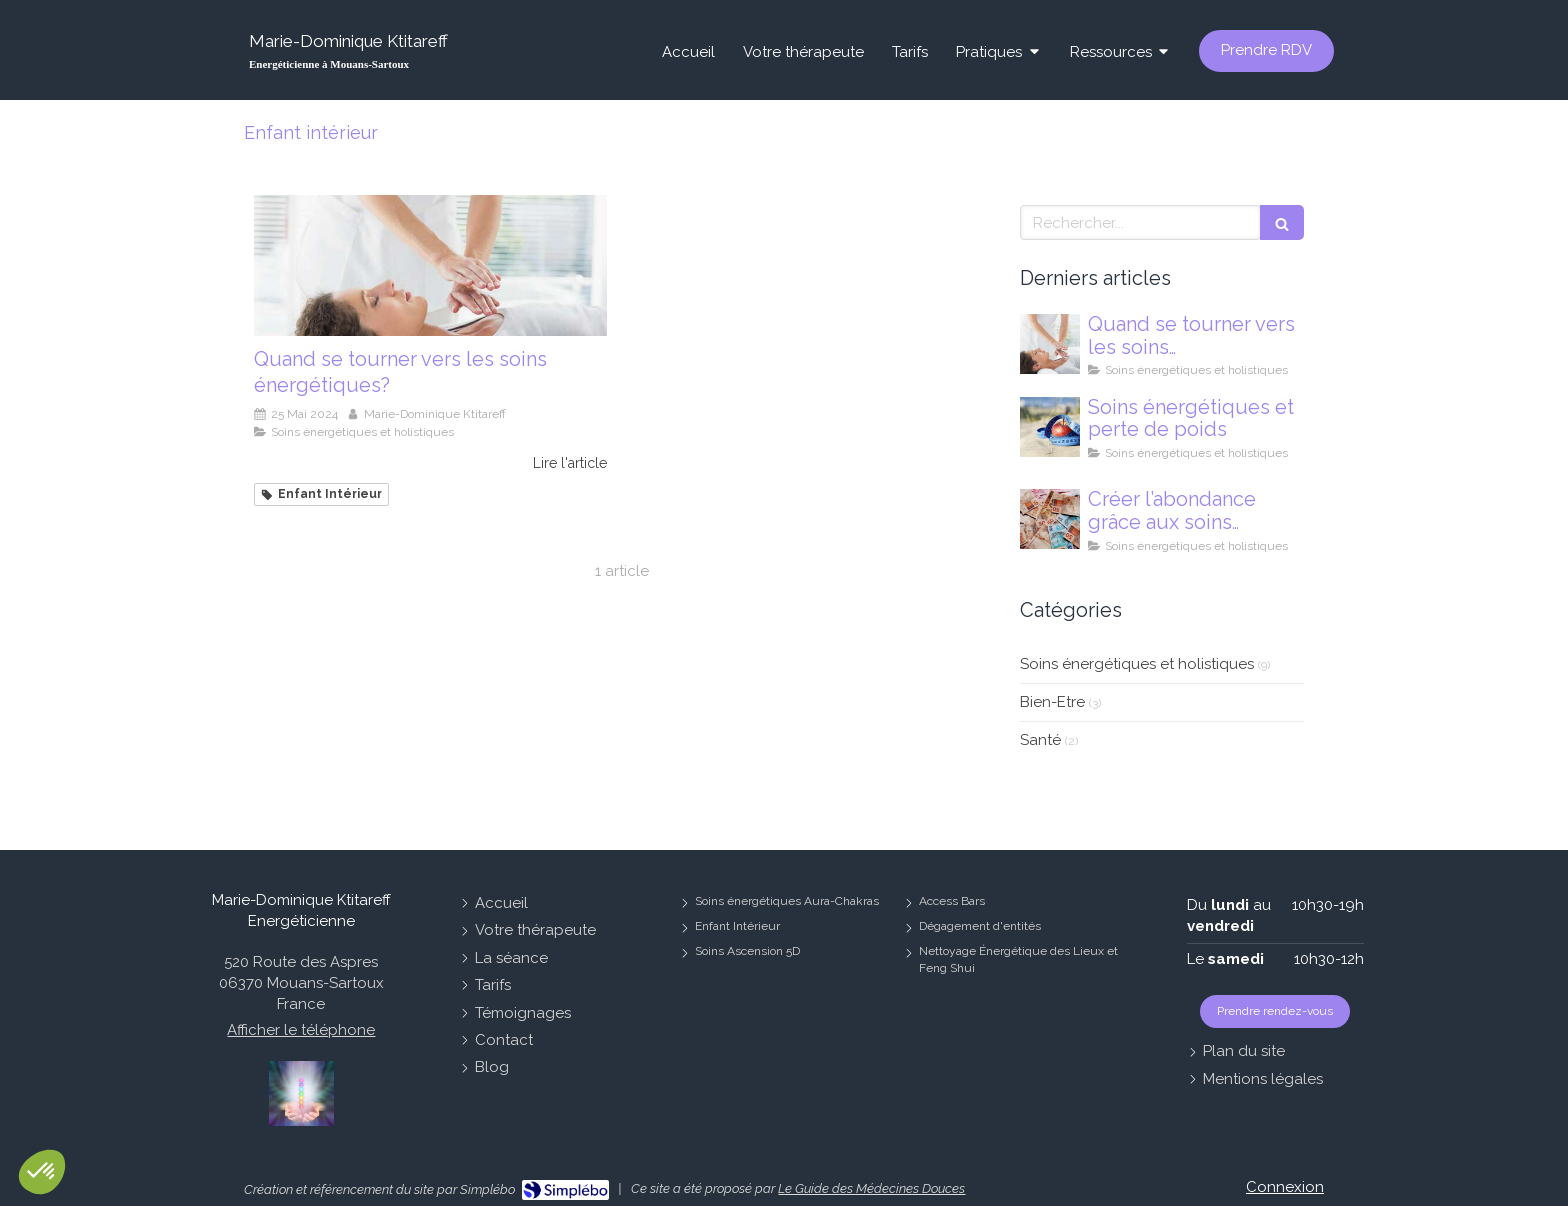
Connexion (1285, 1187)
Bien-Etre (1052, 702)
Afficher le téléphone (301, 1030)
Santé (1040, 740)
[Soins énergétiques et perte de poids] (1050, 427)
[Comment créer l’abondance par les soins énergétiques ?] (1050, 519)
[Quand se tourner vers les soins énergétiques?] (430, 265)
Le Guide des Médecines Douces (871, 1188)
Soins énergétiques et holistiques (1137, 664)
